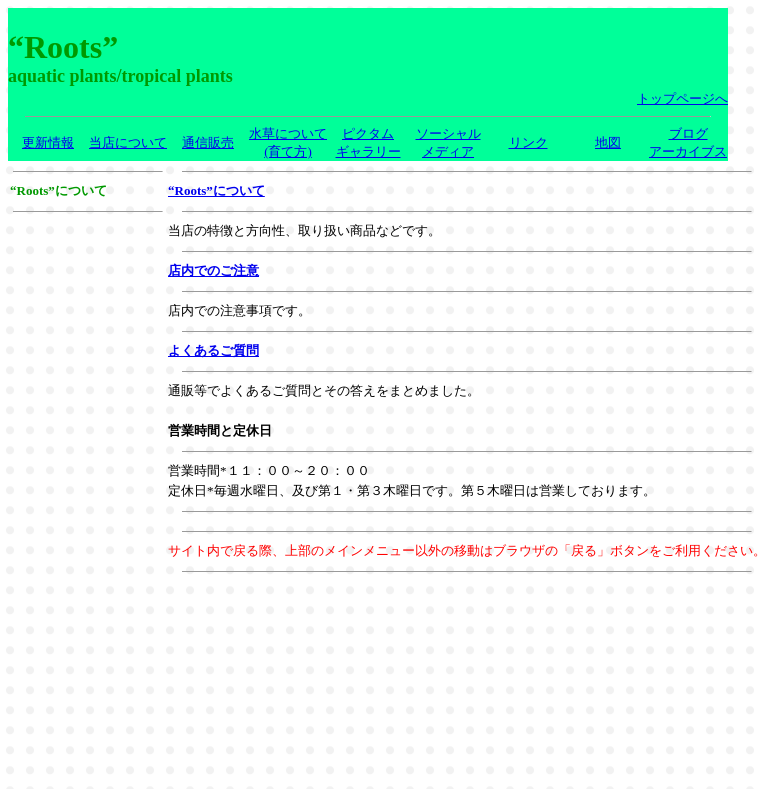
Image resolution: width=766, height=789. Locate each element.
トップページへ (682, 98)
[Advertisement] (88, 283)
